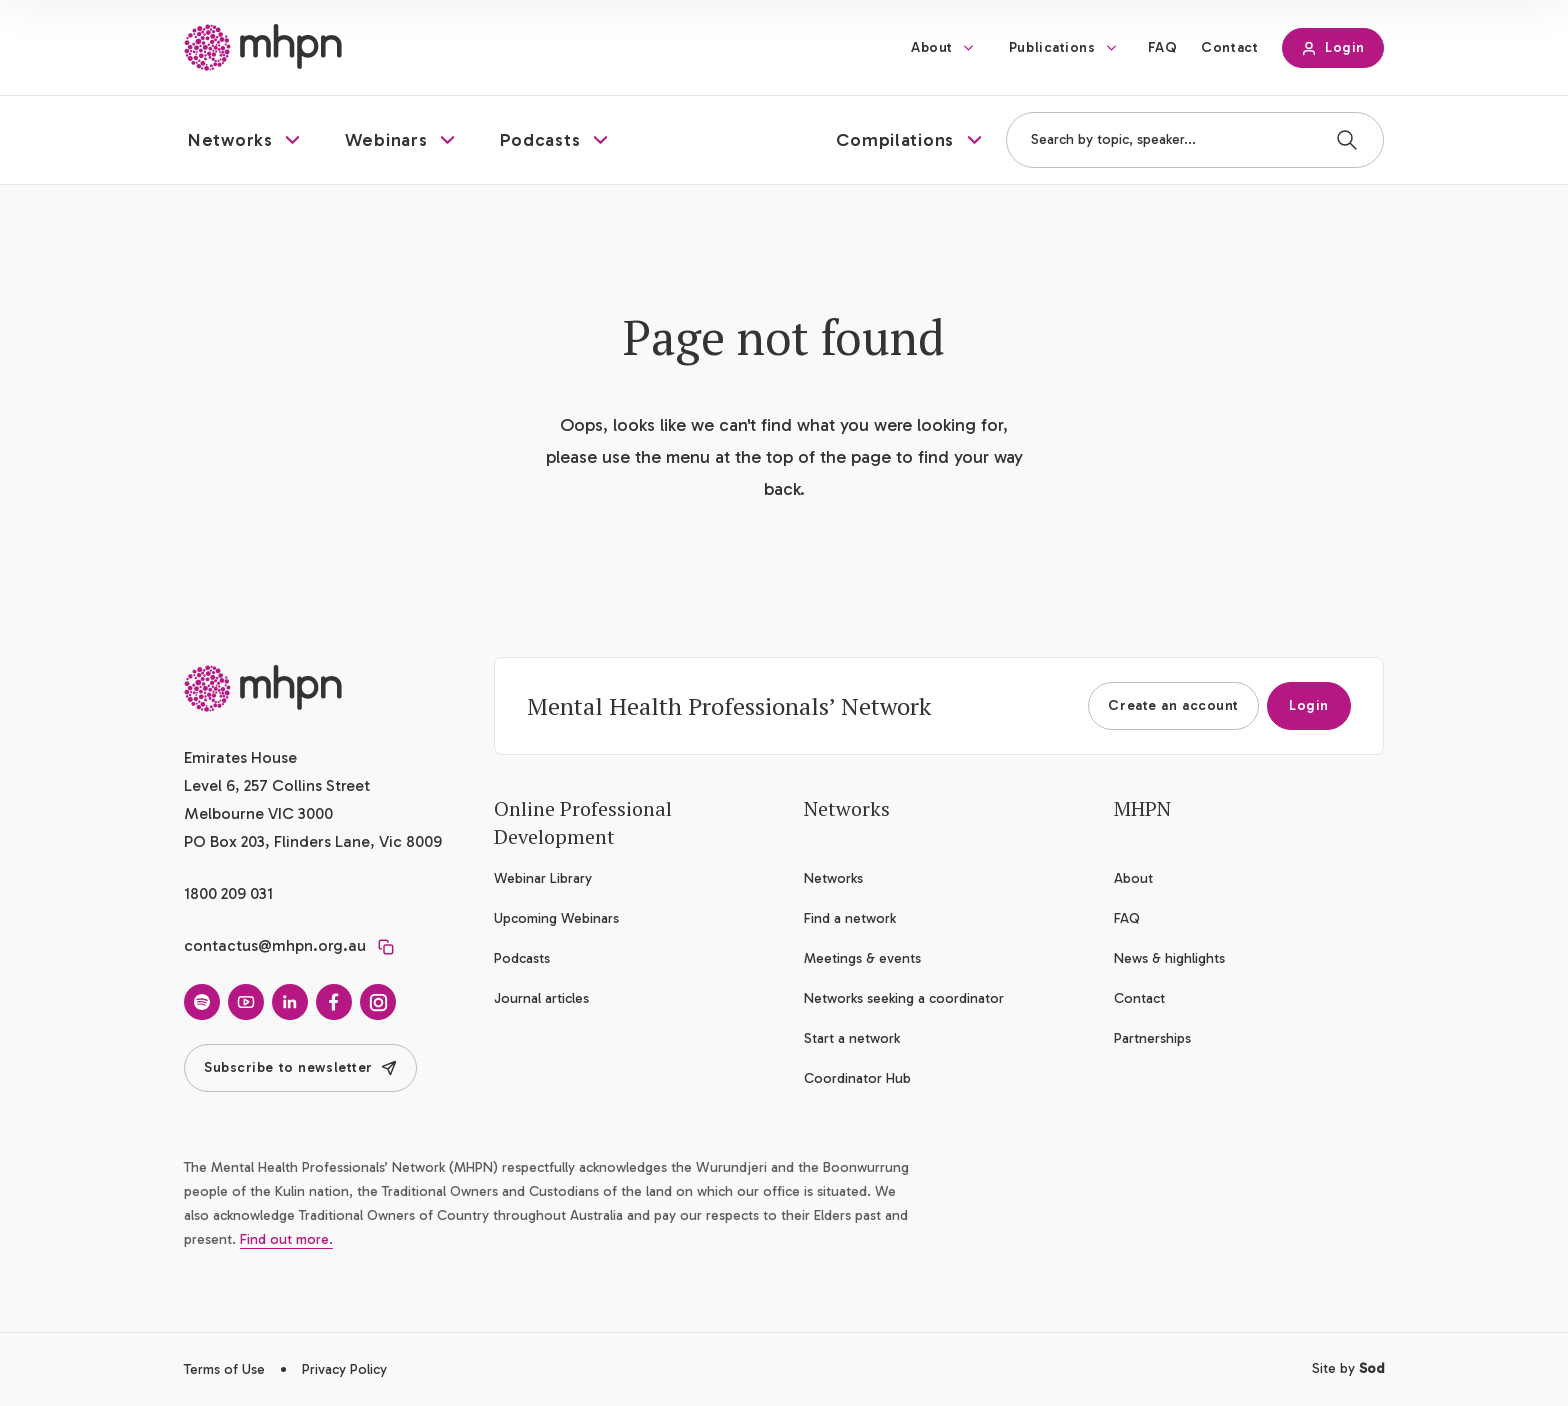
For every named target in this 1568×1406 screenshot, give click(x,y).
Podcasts (522, 958)
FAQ (1163, 47)
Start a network (852, 1038)
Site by (1348, 1368)
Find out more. (286, 1239)
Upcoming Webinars (556, 918)
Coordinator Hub (857, 1078)
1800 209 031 (228, 893)
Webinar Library (543, 878)
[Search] (1347, 140)
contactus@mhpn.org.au (275, 945)
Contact (1229, 47)
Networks (833, 878)
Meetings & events (862, 958)
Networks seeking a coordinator (904, 998)
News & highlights (1169, 958)
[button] (246, 140)
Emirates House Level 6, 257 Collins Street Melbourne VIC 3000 (277, 785)
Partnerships (1152, 1038)
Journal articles (541, 998)
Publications (1052, 47)
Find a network (850, 918)
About (932, 47)
